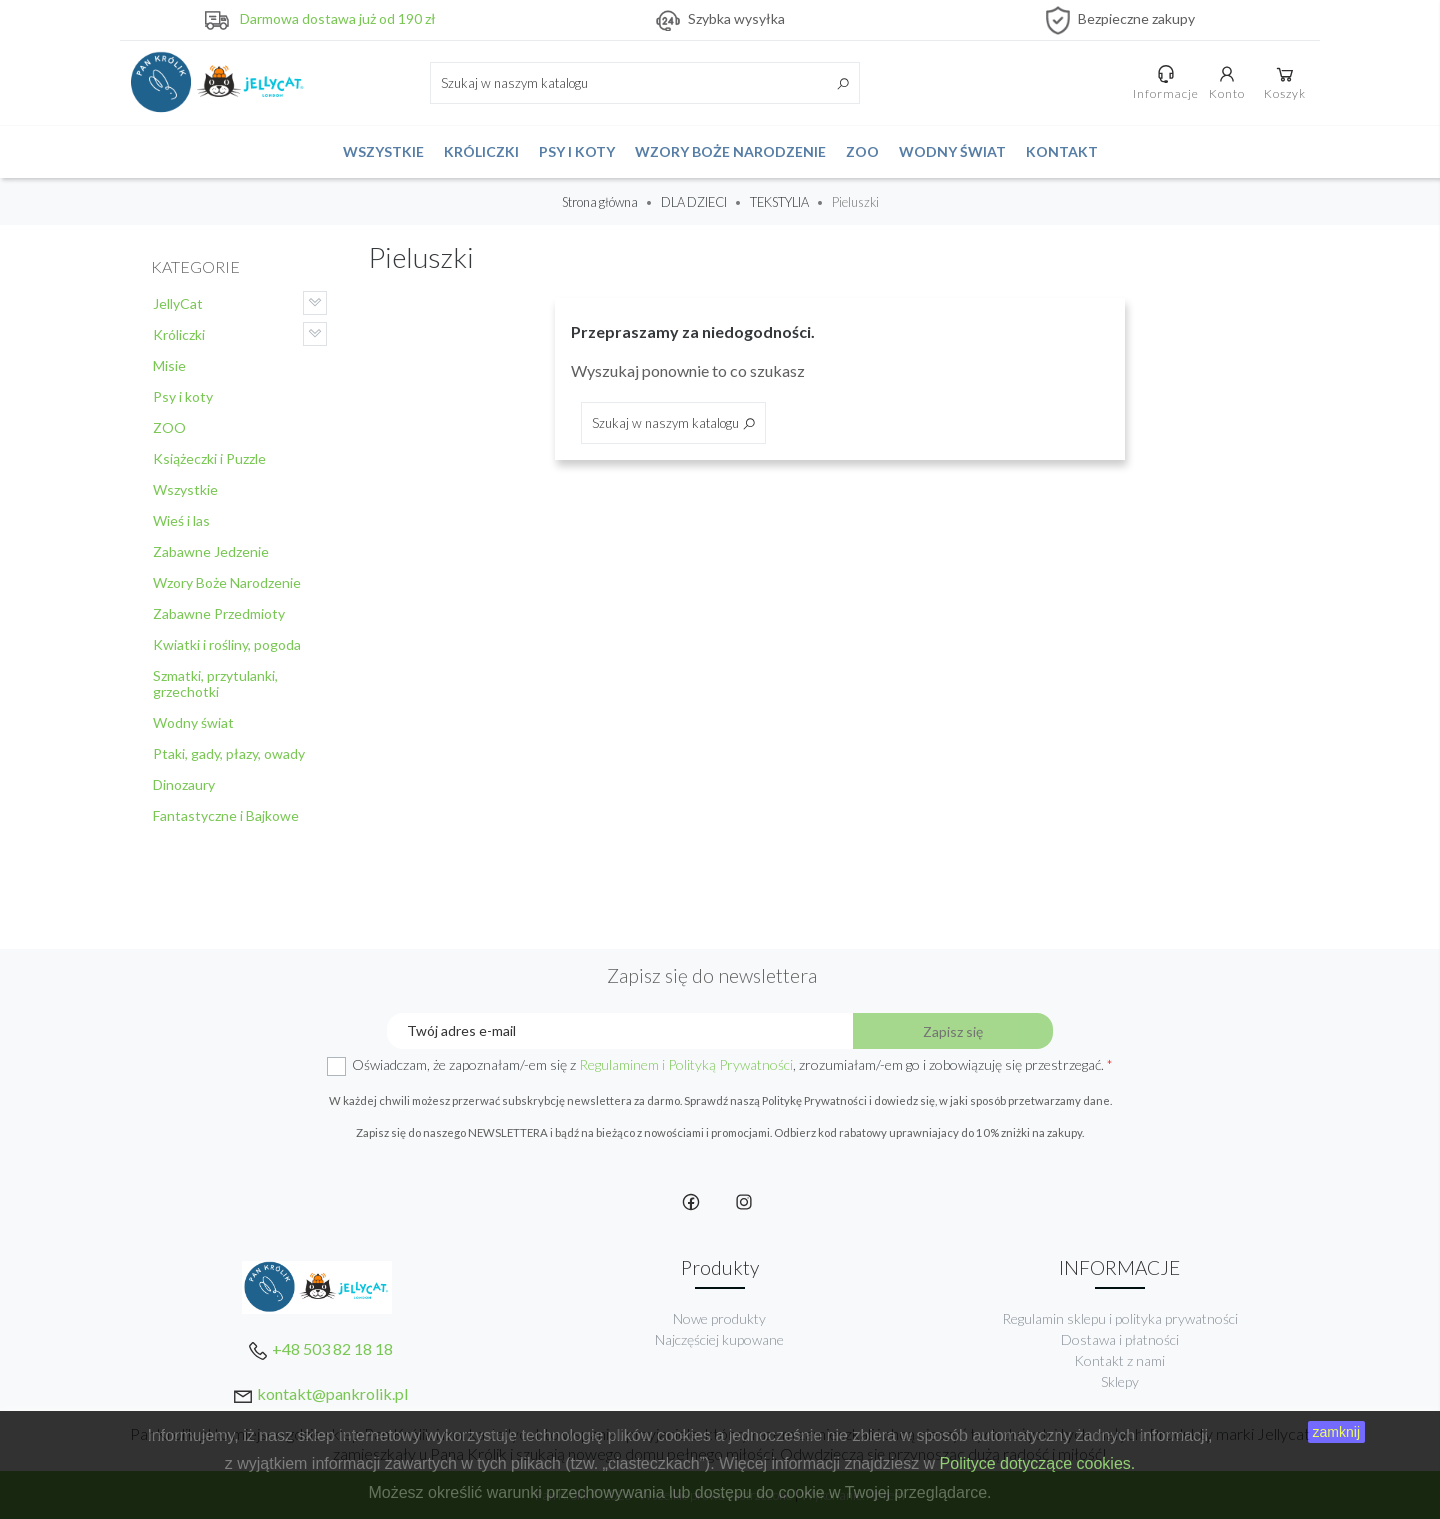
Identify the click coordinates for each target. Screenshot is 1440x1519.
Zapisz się (953, 1031)
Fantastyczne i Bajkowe (226, 815)
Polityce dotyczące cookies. (1038, 1463)
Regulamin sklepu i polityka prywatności (1120, 1318)
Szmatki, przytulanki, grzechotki (215, 683)
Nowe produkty (719, 1318)
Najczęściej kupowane (719, 1339)
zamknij (1336, 1432)
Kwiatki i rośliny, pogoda (227, 644)
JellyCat (178, 303)
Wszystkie (383, 151)
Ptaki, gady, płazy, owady (229, 753)
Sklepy (1120, 1381)
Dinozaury (184, 784)
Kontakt (1062, 151)
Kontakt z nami (1119, 1360)
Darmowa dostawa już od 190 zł (338, 18)
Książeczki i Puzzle (209, 458)
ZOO (862, 151)
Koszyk (1285, 82)
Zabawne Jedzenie (211, 551)
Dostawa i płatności (1120, 1339)
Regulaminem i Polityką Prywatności (686, 1064)
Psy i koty (577, 151)
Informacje (1166, 82)
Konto (1227, 82)
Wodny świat (952, 151)
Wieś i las (181, 520)
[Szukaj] (645, 83)
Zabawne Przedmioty (219, 613)
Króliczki (481, 151)
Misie (169, 365)
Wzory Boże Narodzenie (730, 151)
